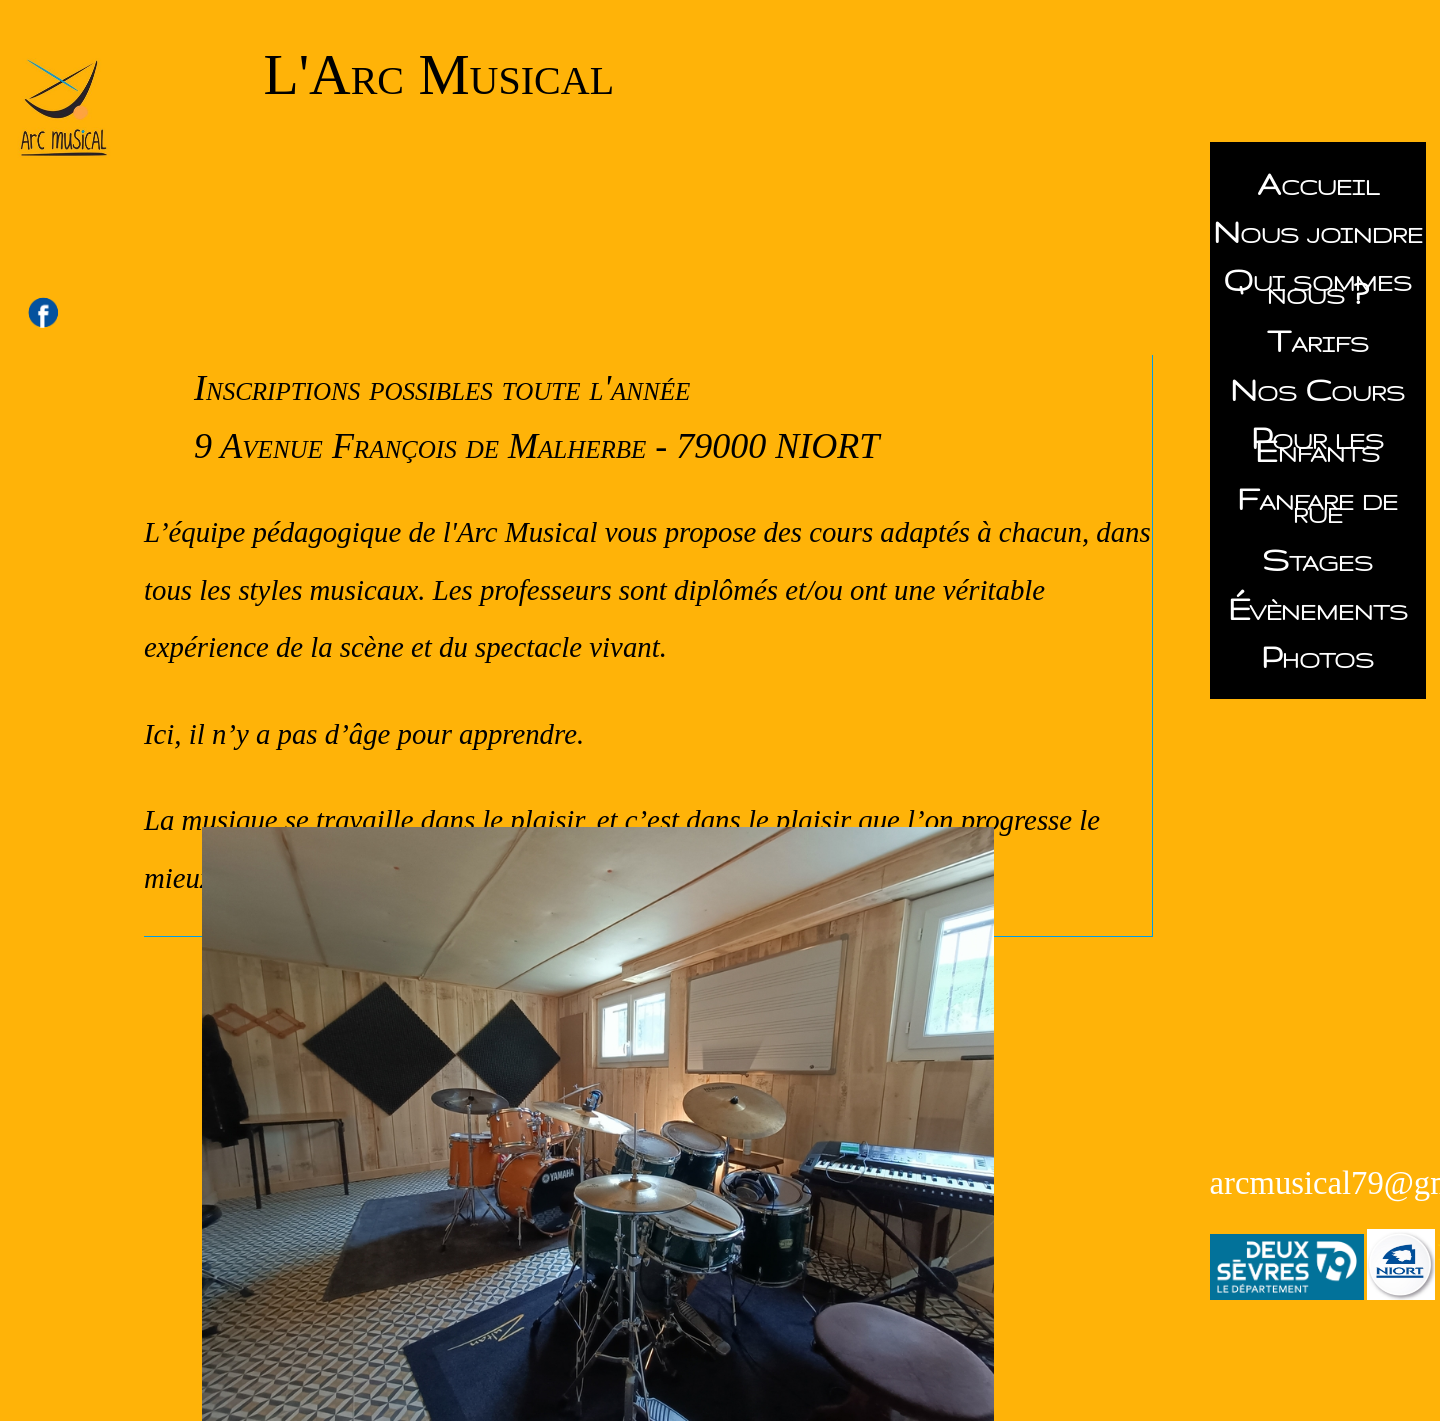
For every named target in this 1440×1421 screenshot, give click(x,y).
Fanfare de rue (1317, 505)
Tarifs (1318, 341)
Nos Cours (1317, 390)
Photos (1317, 657)
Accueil (1318, 184)
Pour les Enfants (1317, 444)
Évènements (1318, 609)
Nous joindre (1318, 232)
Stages (1317, 560)
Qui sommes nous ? (1317, 286)
